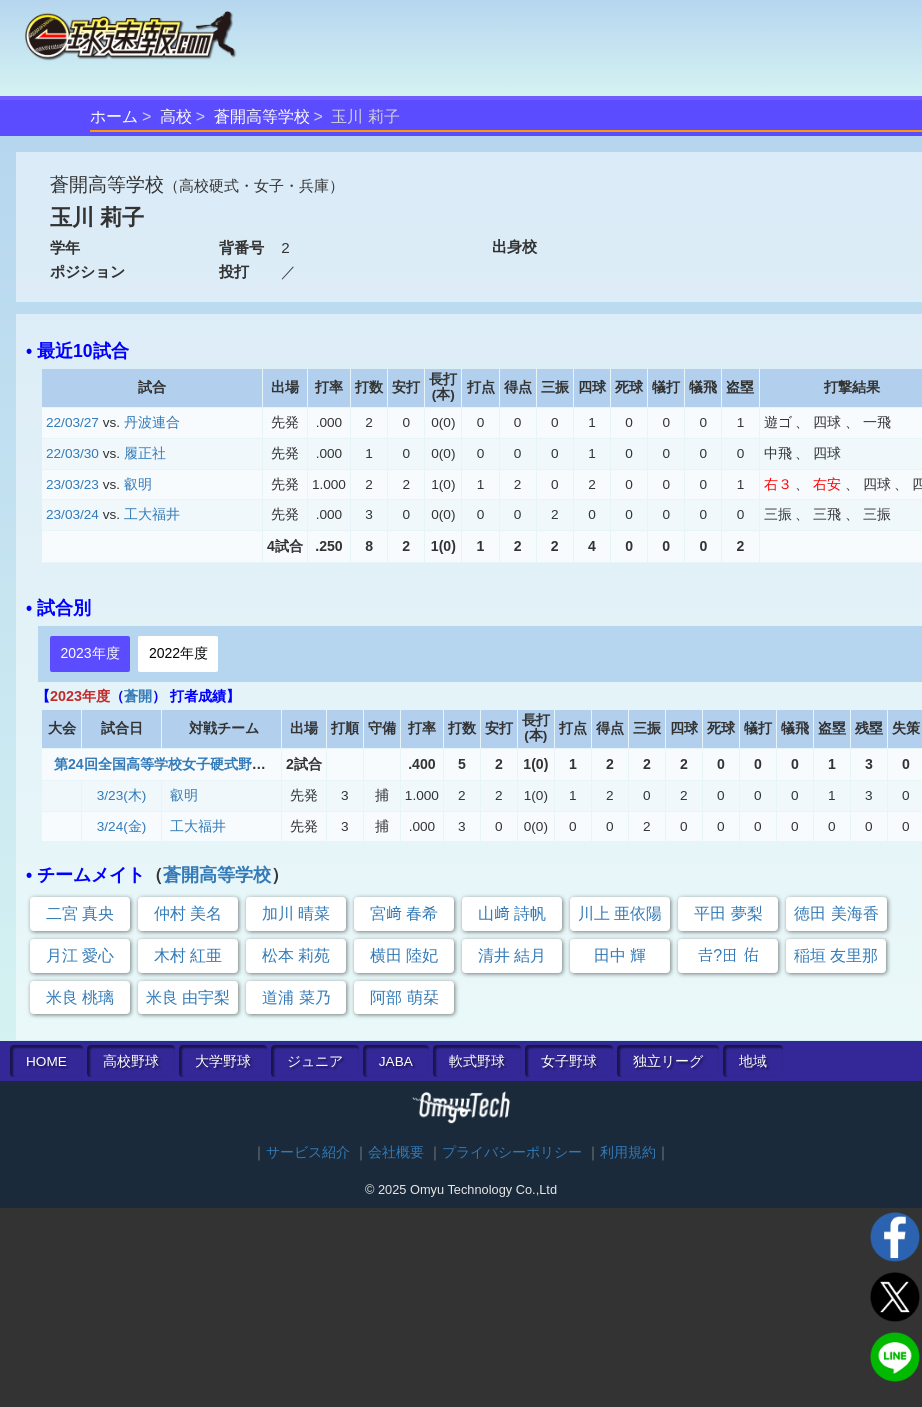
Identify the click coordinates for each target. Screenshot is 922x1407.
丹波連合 (152, 422)
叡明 (138, 484)
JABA (396, 1061)
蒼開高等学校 (262, 116)
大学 (223, 1061)
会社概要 (396, 1152)
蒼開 (138, 696)
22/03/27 (72, 422)
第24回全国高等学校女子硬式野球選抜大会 (188, 764)
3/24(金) (122, 826)
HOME (46, 1061)
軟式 (477, 1061)
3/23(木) (122, 795)
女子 (569, 1061)
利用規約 (628, 1152)
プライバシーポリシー (512, 1152)
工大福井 (152, 514)
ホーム (114, 116)
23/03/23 (72, 484)
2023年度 (89, 653)
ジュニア (315, 1061)
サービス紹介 (308, 1152)
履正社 (145, 453)
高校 (176, 116)
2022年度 (178, 653)
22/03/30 (72, 453)
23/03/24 (72, 514)
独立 (668, 1061)
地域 (753, 1061)
